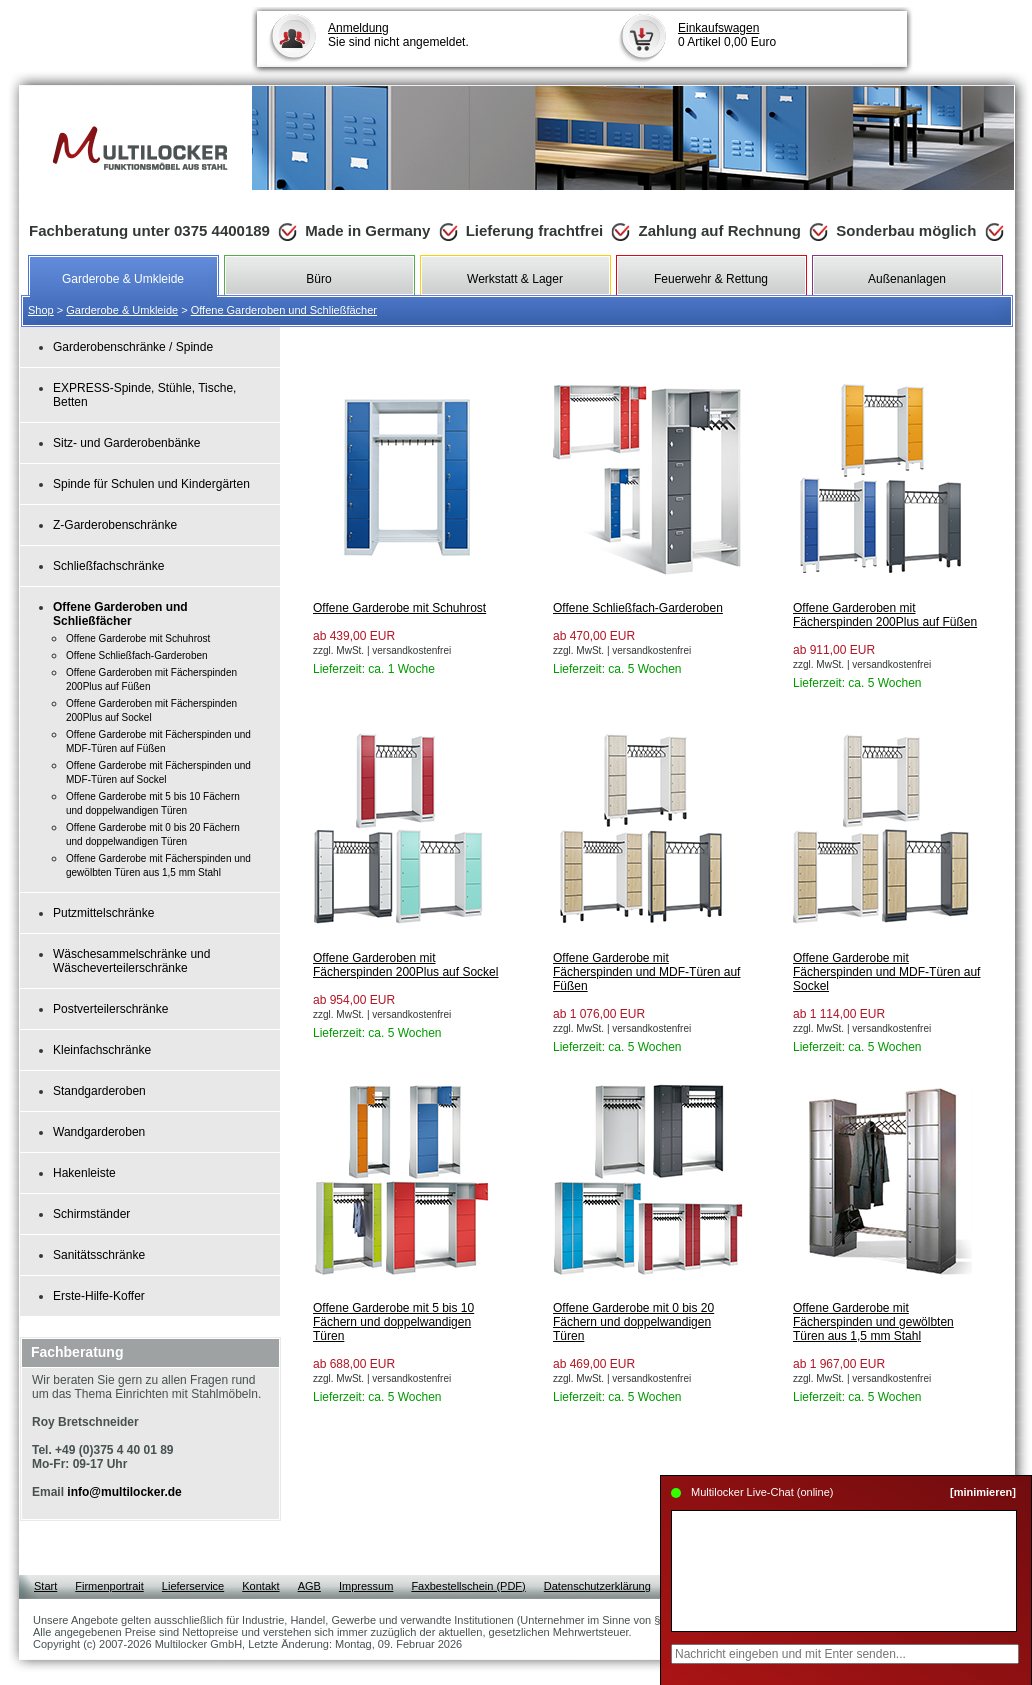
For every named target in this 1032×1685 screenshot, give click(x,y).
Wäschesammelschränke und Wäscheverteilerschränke (131, 961)
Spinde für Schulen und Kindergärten (151, 484)
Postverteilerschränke (110, 1009)
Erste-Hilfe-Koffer (99, 1296)
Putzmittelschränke (103, 913)
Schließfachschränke (108, 566)
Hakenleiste (84, 1173)
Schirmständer (91, 1214)
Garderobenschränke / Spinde (133, 347)
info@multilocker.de (124, 1492)
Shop (41, 310)
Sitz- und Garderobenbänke (126, 443)
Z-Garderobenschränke (115, 525)
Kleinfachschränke (102, 1050)
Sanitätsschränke (99, 1255)
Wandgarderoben (99, 1132)
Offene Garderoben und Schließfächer (284, 310)
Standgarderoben (99, 1091)
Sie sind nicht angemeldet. (398, 35)
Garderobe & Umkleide (122, 310)
